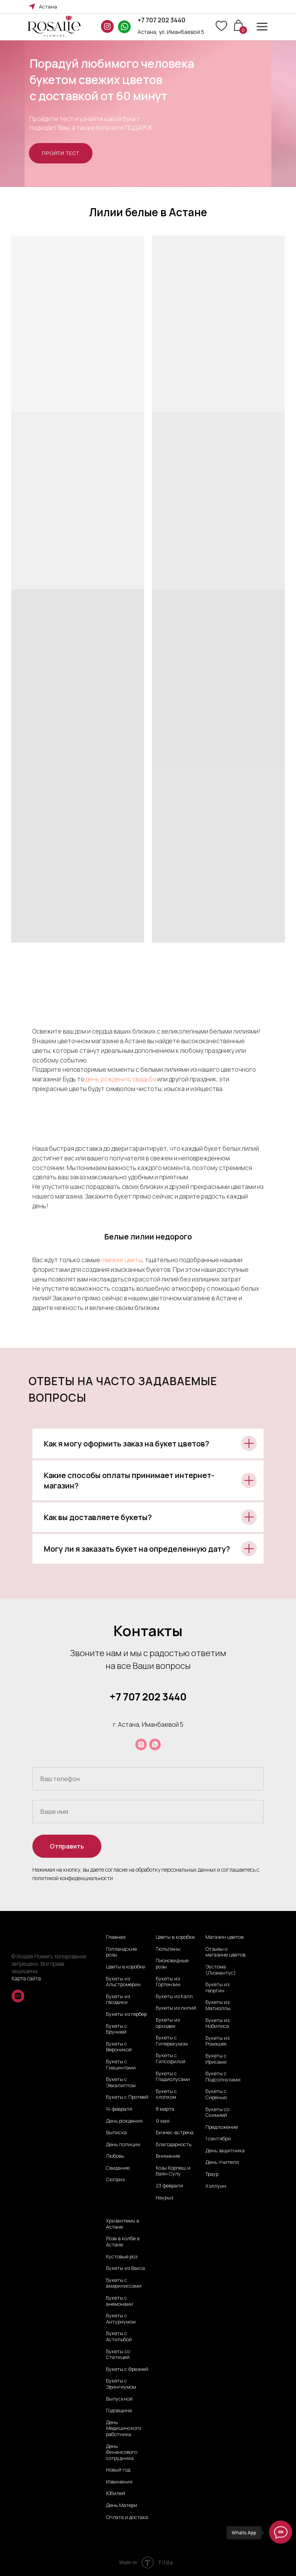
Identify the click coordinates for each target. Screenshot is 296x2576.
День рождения (124, 2121)
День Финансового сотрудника (121, 2452)
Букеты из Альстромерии (123, 1982)
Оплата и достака (127, 2517)
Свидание (118, 2168)
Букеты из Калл (174, 1996)
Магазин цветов (224, 1937)
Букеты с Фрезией (127, 2369)
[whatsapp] (155, 1744)
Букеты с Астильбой (119, 2336)
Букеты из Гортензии (168, 1982)
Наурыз (164, 2198)
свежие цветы (121, 1260)
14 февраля (119, 2109)
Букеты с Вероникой (119, 2047)
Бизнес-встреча (174, 2133)
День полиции (123, 2145)
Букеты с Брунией (116, 2029)
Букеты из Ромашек (217, 2041)
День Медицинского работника (123, 2428)
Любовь (115, 2156)
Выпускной (119, 2399)
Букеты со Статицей (118, 2354)
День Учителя (222, 2162)
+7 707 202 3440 (161, 20)
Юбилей (115, 2493)
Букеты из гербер (126, 2014)
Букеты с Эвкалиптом (121, 2082)
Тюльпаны (168, 1949)
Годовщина (119, 2411)
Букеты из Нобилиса (217, 2023)
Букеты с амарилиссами (123, 2283)
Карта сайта (26, 1978)
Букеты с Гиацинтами (121, 2065)
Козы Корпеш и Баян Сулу (173, 2171)
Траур (212, 2174)
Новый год (118, 2470)
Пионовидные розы (172, 1964)
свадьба (144, 1079)
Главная (116, 1937)
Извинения (119, 2482)
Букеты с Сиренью (216, 2094)
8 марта (165, 2109)
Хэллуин (215, 2186)
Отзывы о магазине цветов (225, 1952)
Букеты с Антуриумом (121, 2319)
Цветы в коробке (125, 1967)
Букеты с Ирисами (216, 2059)
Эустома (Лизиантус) (220, 1970)
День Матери (121, 2505)
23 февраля (169, 2186)
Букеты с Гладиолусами (173, 2077)
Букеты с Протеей (127, 2097)
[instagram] (141, 1744)
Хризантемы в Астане (122, 2224)
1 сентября (218, 2139)
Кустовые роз (121, 2257)
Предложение (221, 2127)
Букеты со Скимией (217, 2112)
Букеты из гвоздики (118, 1999)
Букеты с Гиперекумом (172, 2041)
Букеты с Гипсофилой (170, 2058)
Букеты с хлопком (166, 2094)
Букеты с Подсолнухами (222, 2077)
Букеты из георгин (217, 1987)
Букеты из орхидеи (168, 2023)
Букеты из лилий (176, 2008)
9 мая (163, 2121)
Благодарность (174, 2145)
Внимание (168, 2156)
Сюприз (115, 2180)
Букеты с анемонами (119, 2301)
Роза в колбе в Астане (123, 2242)
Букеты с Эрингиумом (121, 2384)
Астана (48, 6)
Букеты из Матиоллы (217, 2005)
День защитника (225, 2151)
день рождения (108, 1079)
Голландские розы (121, 1952)
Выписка (116, 2133)
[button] (60, 153)
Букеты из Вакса (125, 2268)
